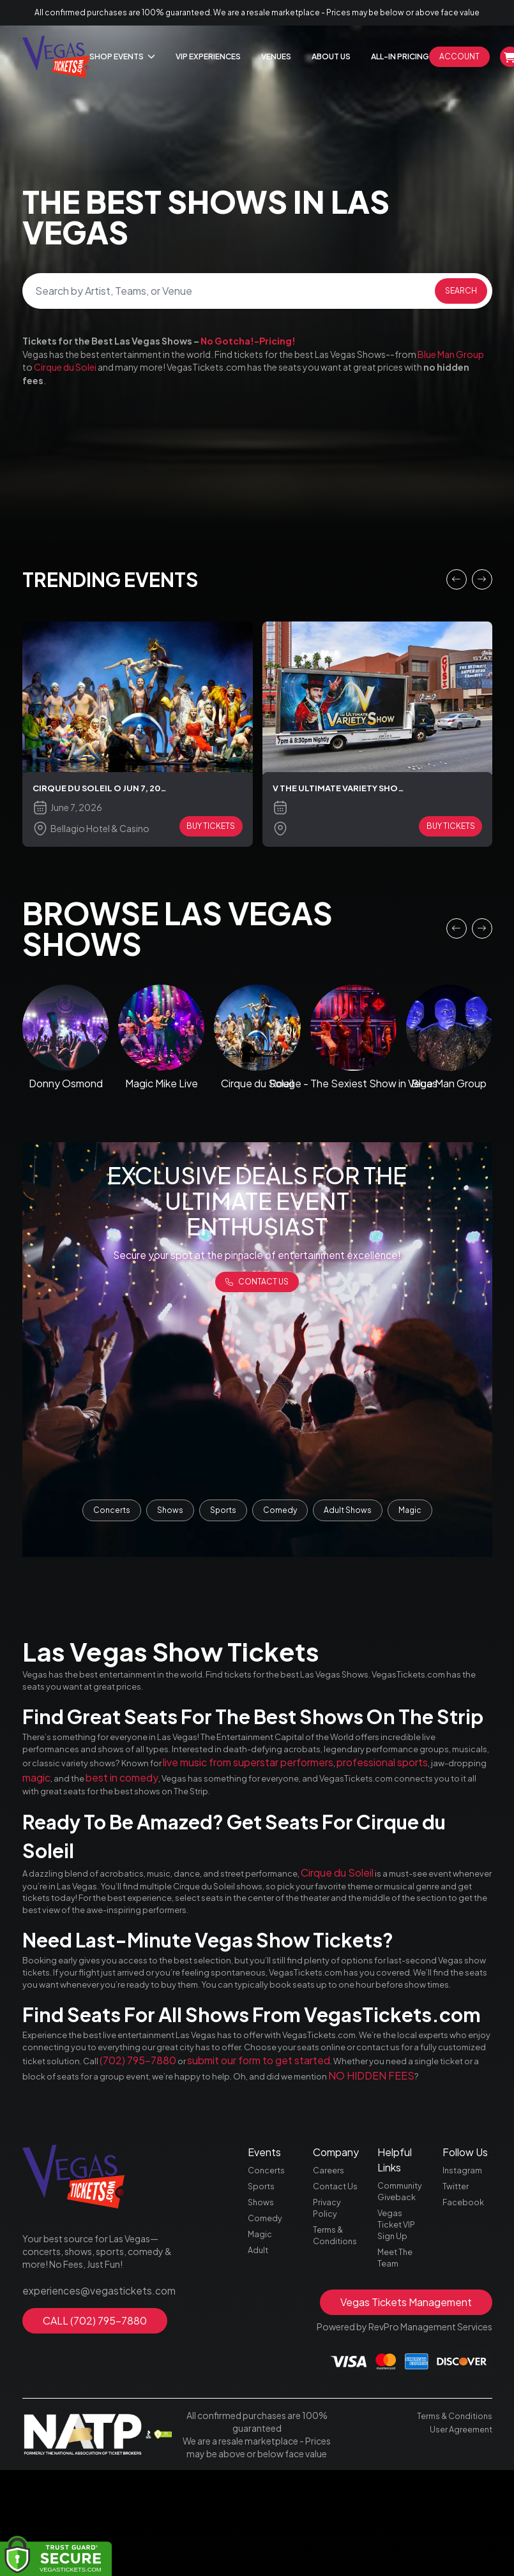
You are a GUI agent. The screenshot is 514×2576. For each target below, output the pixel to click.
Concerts (111, 1514)
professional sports (172, 1795)
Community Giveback (402, 2288)
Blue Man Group (451, 354)
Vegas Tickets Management (406, 2408)
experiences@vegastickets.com (90, 2385)
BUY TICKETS (210, 829)
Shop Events (122, 56)
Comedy (280, 1514)
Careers (329, 2266)
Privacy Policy (328, 2309)
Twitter (457, 2284)
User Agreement (458, 2534)
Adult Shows (348, 1514)
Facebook (464, 2302)
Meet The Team (396, 2362)
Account (459, 56)
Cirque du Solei (65, 367)
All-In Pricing (400, 56)
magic (303, 1795)
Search (461, 291)
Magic (409, 1514)
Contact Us (337, 2284)
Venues (276, 56)
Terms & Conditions (337, 2339)
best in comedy (395, 1795)
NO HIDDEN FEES (204, 2170)
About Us (331, 56)
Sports (223, 1514)
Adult (259, 2356)
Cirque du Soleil (387, 1909)
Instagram (463, 2266)
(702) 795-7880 (350, 2140)
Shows (170, 1514)
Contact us (257, 1288)
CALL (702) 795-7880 (95, 2414)
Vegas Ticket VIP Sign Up (398, 2325)
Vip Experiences (208, 56)
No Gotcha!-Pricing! (248, 341)
